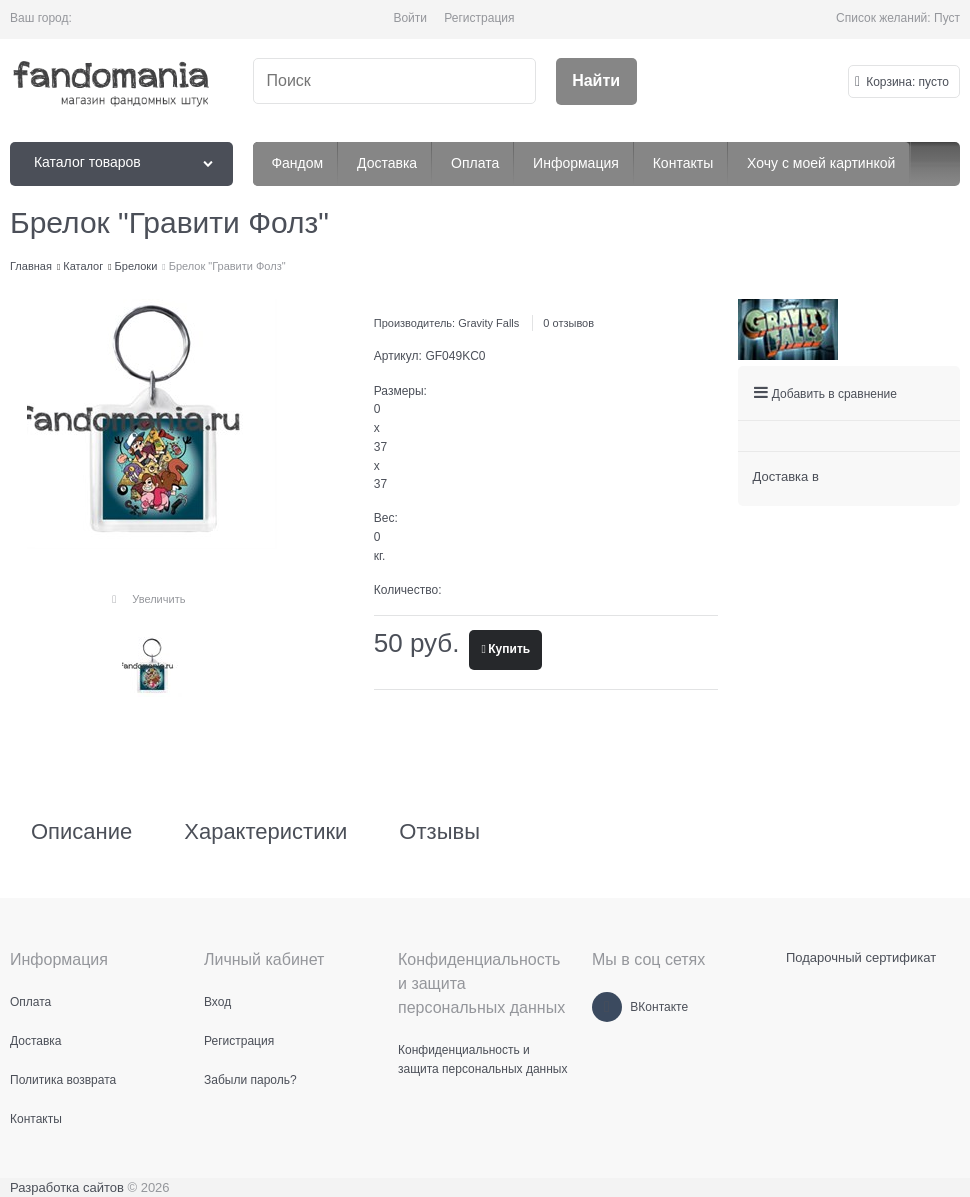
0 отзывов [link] (568, 323)
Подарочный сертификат (861, 957)
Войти (410, 18)
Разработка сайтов (67, 1187)
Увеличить (158, 599)
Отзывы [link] (439, 832)
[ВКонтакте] (607, 1007)
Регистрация (479, 18)
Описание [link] (81, 832)
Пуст (947, 18)
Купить (509, 649)
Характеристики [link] (265, 832)
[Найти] (596, 81)
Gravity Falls (488, 323)
